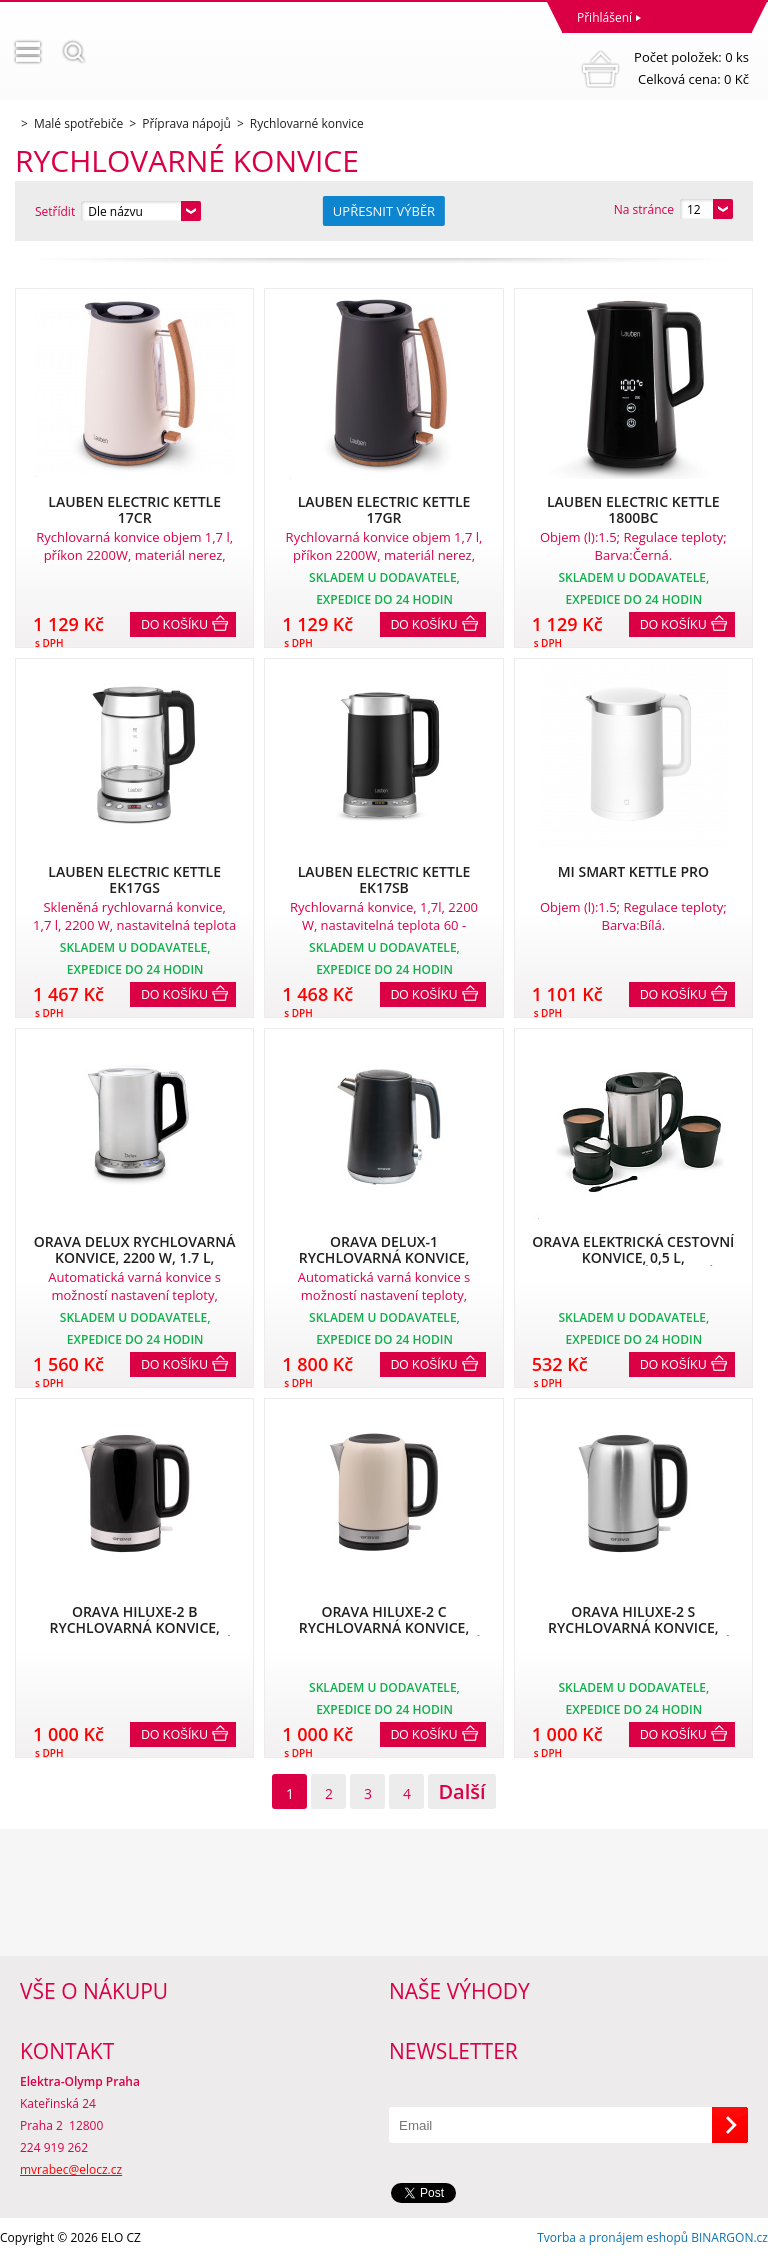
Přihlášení (604, 17)
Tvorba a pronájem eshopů (612, 2237)
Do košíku (174, 625)
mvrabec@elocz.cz (71, 2169)
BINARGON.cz (729, 2237)
